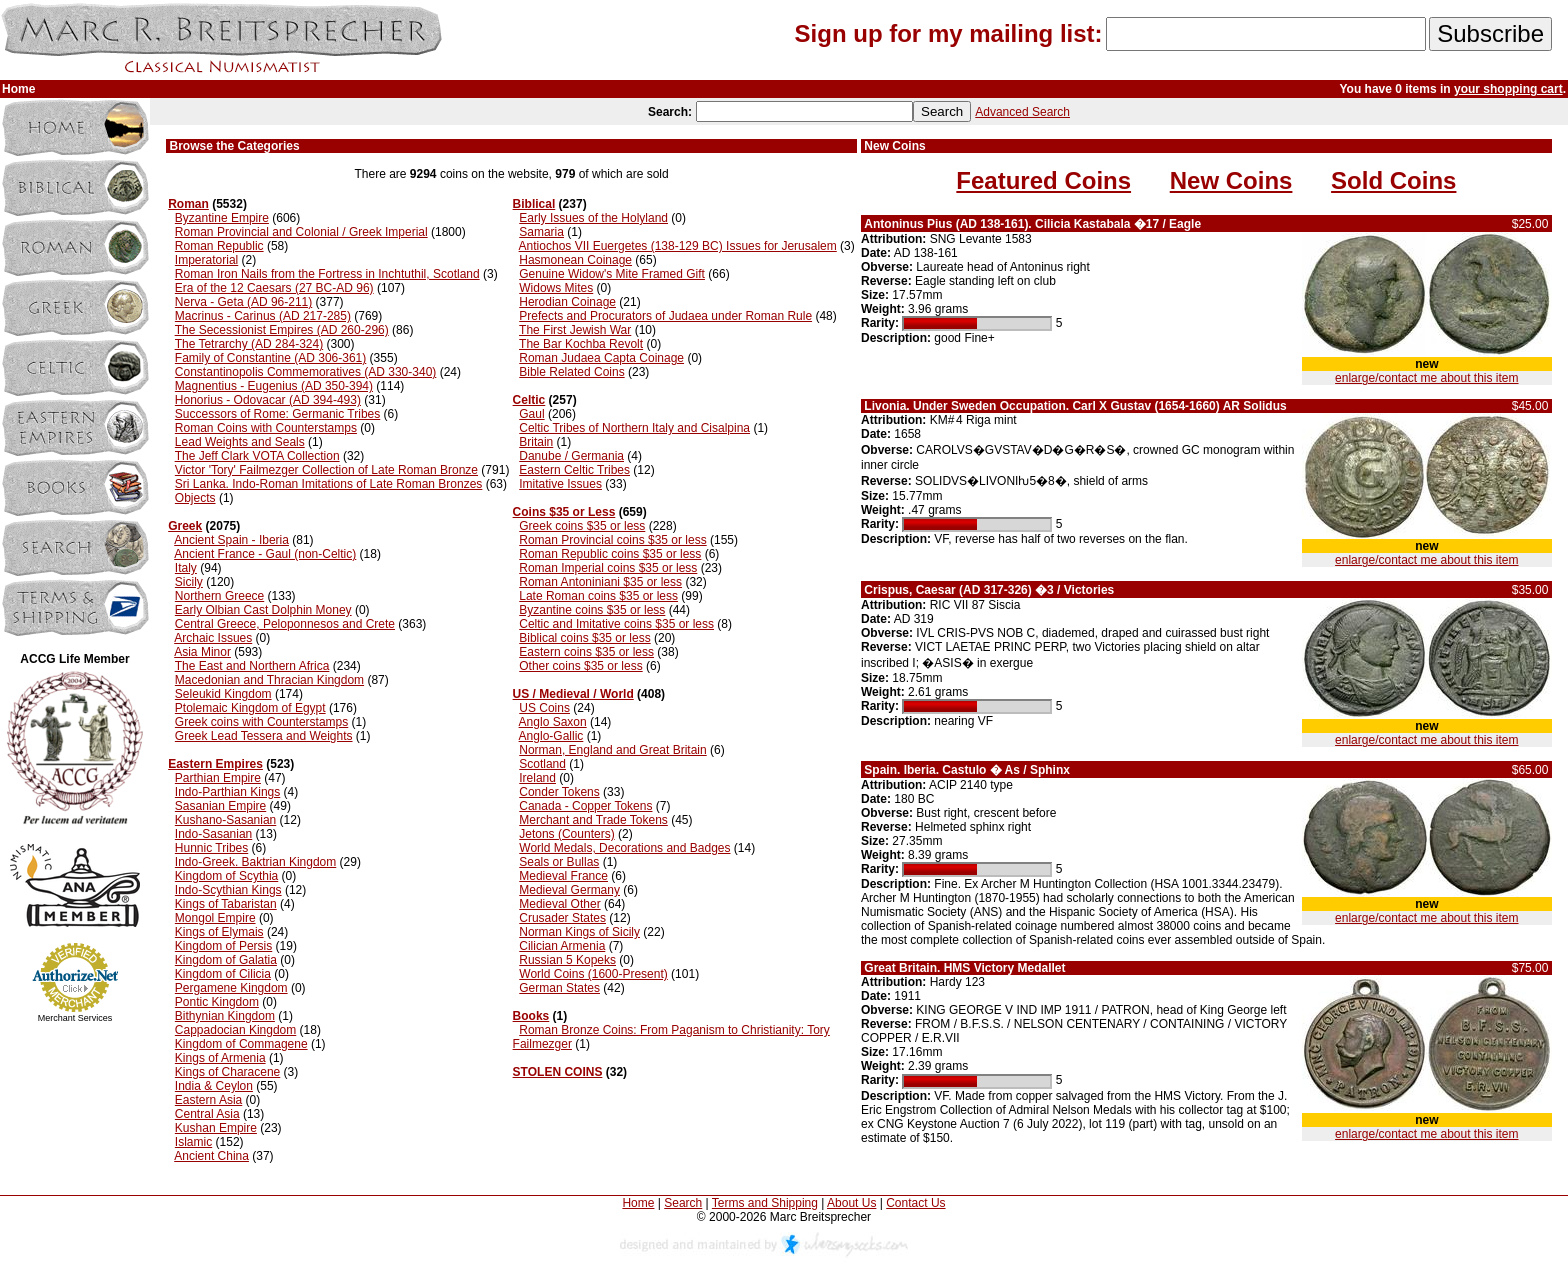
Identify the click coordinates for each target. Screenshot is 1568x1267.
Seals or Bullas (559, 862)
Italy (186, 568)
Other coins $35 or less (580, 666)
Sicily (189, 582)
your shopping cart (1508, 89)
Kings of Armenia (220, 1058)
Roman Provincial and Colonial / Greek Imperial (301, 232)
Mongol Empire (215, 918)
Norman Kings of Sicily (579, 932)
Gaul (531, 414)
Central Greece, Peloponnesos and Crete (285, 624)
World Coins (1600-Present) (593, 974)
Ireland (537, 778)
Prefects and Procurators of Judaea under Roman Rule (665, 316)
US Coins (544, 708)
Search (683, 1203)
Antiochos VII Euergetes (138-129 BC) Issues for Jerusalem (678, 246)
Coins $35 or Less (564, 512)
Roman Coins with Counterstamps (266, 428)
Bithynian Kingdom (225, 1016)
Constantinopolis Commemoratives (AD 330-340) (305, 372)
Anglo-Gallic (551, 736)
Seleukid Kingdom (223, 694)
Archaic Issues (213, 638)
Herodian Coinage (567, 302)
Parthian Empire (218, 778)
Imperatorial (206, 260)
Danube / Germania (571, 456)
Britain (536, 442)
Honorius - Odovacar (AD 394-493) (268, 400)
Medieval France (563, 876)
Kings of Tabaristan (226, 904)
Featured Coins (1043, 180)
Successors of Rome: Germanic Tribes (277, 414)
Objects (195, 498)
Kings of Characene (227, 1072)
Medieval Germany (569, 890)
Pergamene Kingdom (231, 988)
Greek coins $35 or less (582, 526)
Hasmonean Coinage (575, 260)
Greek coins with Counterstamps (261, 722)
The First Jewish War (575, 330)
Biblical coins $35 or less (584, 638)
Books (531, 1016)
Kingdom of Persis (223, 946)
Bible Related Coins (571, 372)
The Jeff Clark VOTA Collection (257, 456)
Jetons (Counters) (566, 834)
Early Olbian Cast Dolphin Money (263, 610)
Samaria (541, 232)
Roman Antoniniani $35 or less (600, 582)
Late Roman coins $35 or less (598, 596)
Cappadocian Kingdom (235, 1030)
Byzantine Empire (222, 218)
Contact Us (915, 1203)
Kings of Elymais (219, 932)
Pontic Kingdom (217, 1002)
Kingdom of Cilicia (223, 974)
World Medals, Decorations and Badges (624, 848)
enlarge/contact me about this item (1426, 378)
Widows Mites (556, 288)
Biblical (534, 204)
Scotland (542, 764)
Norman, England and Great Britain (612, 750)
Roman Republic (219, 246)
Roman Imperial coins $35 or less (608, 568)
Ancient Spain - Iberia (231, 540)
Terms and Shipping (765, 1203)
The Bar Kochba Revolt (581, 344)
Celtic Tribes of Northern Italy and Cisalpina (634, 428)
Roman (188, 204)
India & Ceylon (214, 1086)
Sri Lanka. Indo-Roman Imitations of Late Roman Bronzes (329, 484)
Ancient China (211, 1156)
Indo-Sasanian (213, 834)
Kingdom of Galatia (226, 960)
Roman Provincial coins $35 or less (612, 540)
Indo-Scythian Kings (228, 890)
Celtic (529, 400)
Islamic (193, 1142)
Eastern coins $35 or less (586, 652)
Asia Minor (202, 652)
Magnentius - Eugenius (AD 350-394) (274, 386)
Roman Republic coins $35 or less (610, 554)
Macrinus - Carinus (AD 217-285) (263, 316)
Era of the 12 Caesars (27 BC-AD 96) (274, 288)
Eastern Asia (208, 1100)
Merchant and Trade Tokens (593, 820)
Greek (185, 526)
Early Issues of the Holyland (593, 218)
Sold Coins (1393, 180)
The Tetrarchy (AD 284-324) (249, 344)
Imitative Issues (560, 484)
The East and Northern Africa (252, 666)
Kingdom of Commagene (241, 1044)
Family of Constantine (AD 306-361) (270, 358)
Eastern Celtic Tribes (574, 470)
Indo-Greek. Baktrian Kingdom (255, 862)
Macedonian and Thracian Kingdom (269, 680)
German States (559, 988)
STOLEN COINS (558, 1072)
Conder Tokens (559, 792)
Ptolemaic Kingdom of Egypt (250, 708)
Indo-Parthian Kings (227, 792)
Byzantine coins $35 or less (592, 610)
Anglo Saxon (553, 722)
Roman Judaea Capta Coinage (601, 358)
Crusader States (562, 918)
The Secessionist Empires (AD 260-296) (282, 330)
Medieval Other (559, 904)
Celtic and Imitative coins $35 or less (616, 624)
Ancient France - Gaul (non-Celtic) (265, 554)
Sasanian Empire (220, 806)
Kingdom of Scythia (226, 876)
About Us (851, 1203)
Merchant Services (75, 1018)
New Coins (1231, 180)
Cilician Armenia (562, 946)
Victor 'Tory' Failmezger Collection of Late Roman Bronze (326, 470)
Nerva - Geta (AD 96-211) (243, 302)
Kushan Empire (216, 1128)
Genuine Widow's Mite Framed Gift (612, 274)
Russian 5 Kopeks (567, 960)
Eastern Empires (215, 764)
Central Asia (207, 1114)
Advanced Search (1022, 112)
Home (638, 1203)
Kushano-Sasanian (225, 820)
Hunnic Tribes (211, 848)
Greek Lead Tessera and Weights (264, 736)
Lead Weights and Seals (240, 442)
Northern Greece (219, 596)
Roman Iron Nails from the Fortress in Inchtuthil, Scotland (327, 274)
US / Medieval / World (573, 694)
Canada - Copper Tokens (585, 806)
